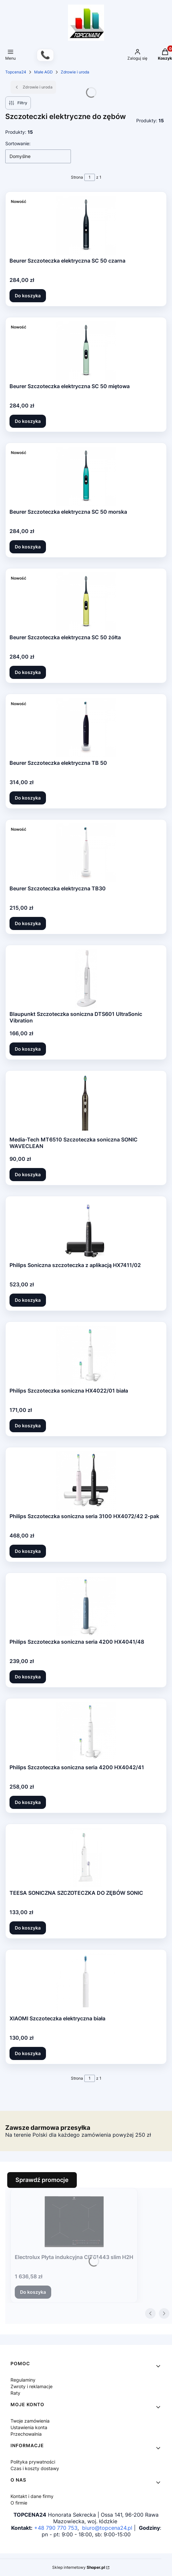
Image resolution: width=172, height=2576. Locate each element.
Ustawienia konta (29, 2427)
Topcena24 (15, 71)
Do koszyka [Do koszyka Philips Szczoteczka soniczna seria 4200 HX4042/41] (28, 1802)
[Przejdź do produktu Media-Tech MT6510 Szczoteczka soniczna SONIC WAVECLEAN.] (86, 1104)
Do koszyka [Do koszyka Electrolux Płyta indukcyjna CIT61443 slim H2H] (33, 2292)
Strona (77, 177)
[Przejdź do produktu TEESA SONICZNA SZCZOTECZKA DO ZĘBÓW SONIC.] (86, 1857)
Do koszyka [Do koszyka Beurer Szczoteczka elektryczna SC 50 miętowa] (28, 421)
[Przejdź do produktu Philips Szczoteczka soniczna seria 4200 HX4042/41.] (86, 1731)
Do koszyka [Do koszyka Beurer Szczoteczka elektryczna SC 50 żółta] (28, 672)
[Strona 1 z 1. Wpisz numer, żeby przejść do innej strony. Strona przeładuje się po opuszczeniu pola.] (89, 177)
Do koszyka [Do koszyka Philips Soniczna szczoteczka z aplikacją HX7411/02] (28, 1300)
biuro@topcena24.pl (107, 2528)
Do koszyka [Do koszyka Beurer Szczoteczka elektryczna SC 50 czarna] (28, 295)
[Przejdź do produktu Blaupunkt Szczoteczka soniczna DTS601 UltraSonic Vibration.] (86, 978)
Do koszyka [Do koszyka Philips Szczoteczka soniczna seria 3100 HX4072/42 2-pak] (28, 1551)
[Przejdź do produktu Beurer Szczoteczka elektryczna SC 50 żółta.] (86, 601)
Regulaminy (23, 2380)
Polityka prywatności (33, 2462)
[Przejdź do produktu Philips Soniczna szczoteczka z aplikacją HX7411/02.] (85, 1229)
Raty (15, 2393)
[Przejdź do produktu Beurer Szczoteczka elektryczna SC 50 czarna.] (86, 225)
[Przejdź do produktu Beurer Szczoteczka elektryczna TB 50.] (86, 727)
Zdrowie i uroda (75, 71)
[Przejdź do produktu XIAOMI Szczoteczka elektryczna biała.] (86, 1982)
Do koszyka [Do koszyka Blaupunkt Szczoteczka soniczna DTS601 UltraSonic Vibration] (28, 1049)
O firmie (19, 2503)
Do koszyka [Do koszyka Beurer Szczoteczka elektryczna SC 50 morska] (28, 546)
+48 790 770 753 (55, 2528)
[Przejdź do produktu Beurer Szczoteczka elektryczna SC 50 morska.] (86, 476)
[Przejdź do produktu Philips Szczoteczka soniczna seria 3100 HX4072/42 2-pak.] (86, 1480)
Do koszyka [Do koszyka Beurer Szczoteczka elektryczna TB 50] (28, 798)
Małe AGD (43, 71)
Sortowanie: (18, 143)
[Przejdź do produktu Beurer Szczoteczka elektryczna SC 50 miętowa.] (86, 350)
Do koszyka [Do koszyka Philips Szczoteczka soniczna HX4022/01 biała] (28, 1425)
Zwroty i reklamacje (32, 2386)
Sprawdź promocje (42, 2179)
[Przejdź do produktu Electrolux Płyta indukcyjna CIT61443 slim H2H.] (74, 2221)
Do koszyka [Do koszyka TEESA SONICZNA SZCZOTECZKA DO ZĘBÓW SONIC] (28, 1928)
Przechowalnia (26, 2434)
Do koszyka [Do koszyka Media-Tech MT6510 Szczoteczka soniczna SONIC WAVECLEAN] (28, 1174)
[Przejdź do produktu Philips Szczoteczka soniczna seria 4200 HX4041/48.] (86, 1606)
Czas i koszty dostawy (35, 2468)
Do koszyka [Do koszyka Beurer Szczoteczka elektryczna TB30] (28, 923)
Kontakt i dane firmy (32, 2496)
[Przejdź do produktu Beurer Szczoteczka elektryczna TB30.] (86, 852)
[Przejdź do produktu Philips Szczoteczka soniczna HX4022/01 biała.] (86, 1355)
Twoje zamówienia (30, 2421)
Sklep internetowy (78, 2567)
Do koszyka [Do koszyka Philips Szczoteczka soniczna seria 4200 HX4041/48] (28, 1676)
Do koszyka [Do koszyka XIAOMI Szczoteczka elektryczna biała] (28, 2053)
